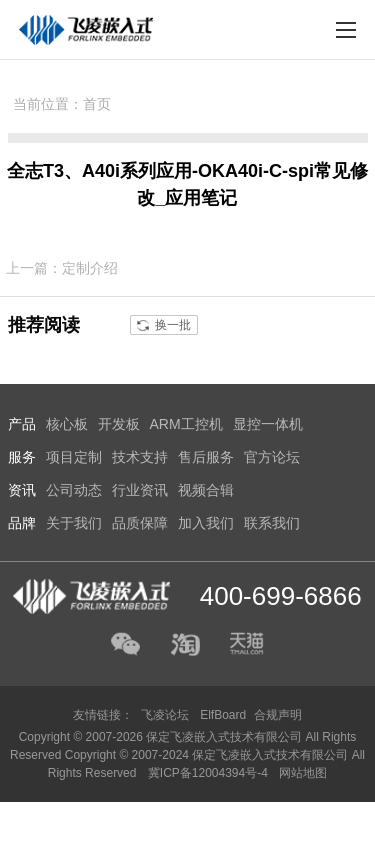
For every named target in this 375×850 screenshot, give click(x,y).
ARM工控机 (186, 424)
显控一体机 (268, 424)
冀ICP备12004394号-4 (209, 773)
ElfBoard (223, 715)
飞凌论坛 (165, 715)
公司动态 (74, 490)
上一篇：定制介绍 (62, 268)
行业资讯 (140, 490)
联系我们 (272, 523)
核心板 (67, 424)
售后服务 (206, 457)
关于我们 (74, 523)
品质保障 (140, 523)
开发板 (119, 424)
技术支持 (140, 457)
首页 (97, 104)
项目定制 (74, 457)
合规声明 (278, 715)
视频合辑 (206, 490)
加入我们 (206, 523)
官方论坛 (272, 457)
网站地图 (303, 773)
